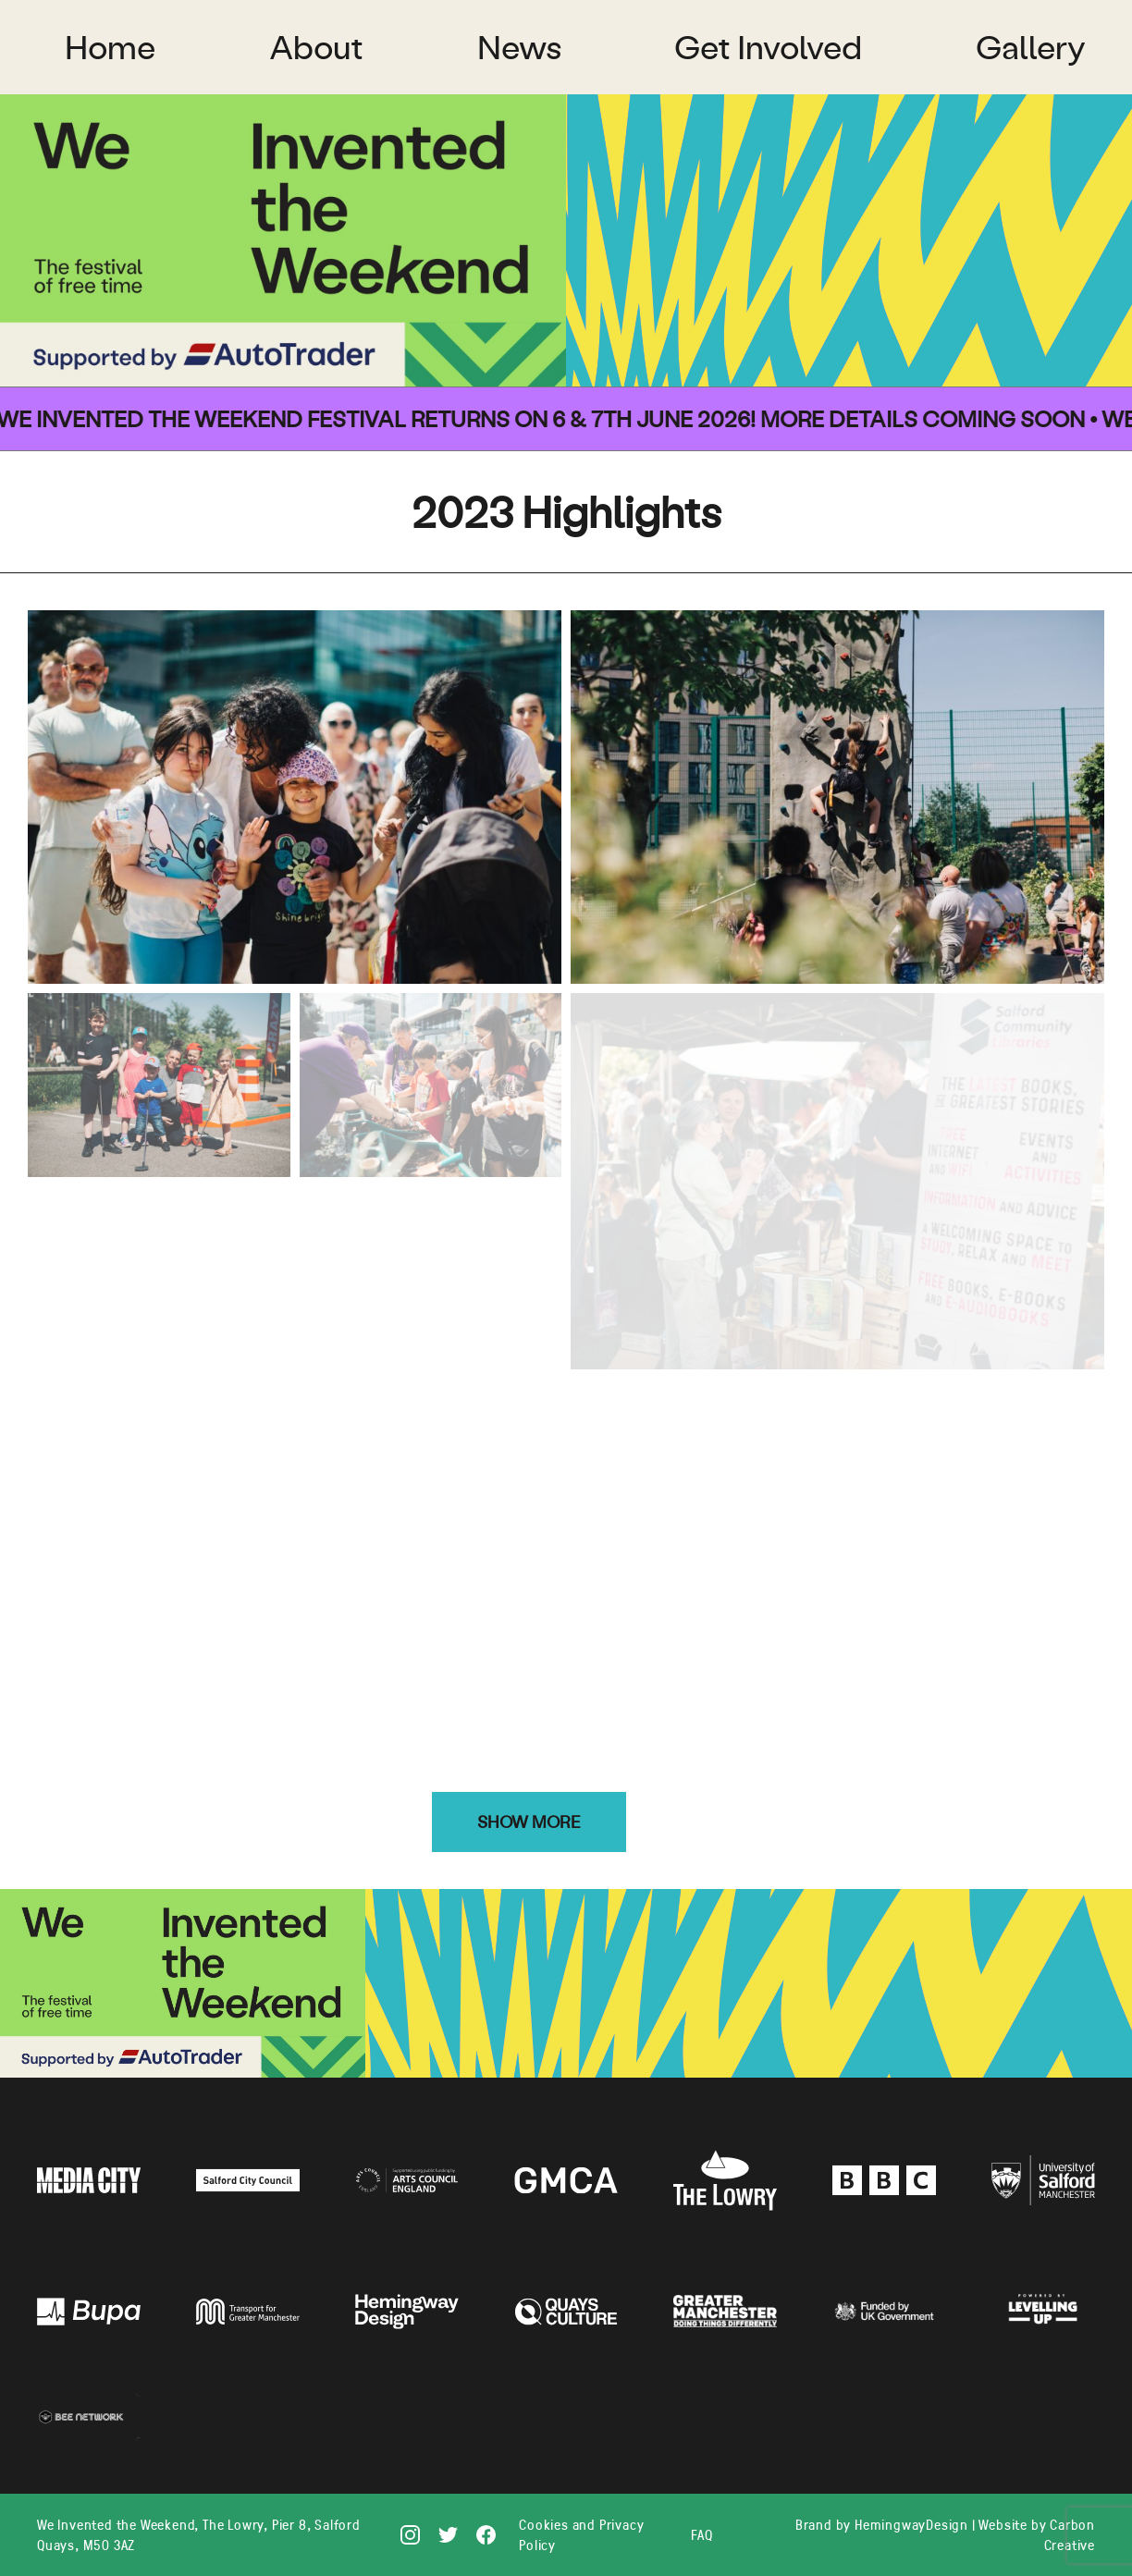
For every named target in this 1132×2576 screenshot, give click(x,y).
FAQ (701, 2534)
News (519, 46)
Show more (529, 1822)
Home (110, 46)
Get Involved (768, 46)
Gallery (1031, 46)
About (316, 46)
